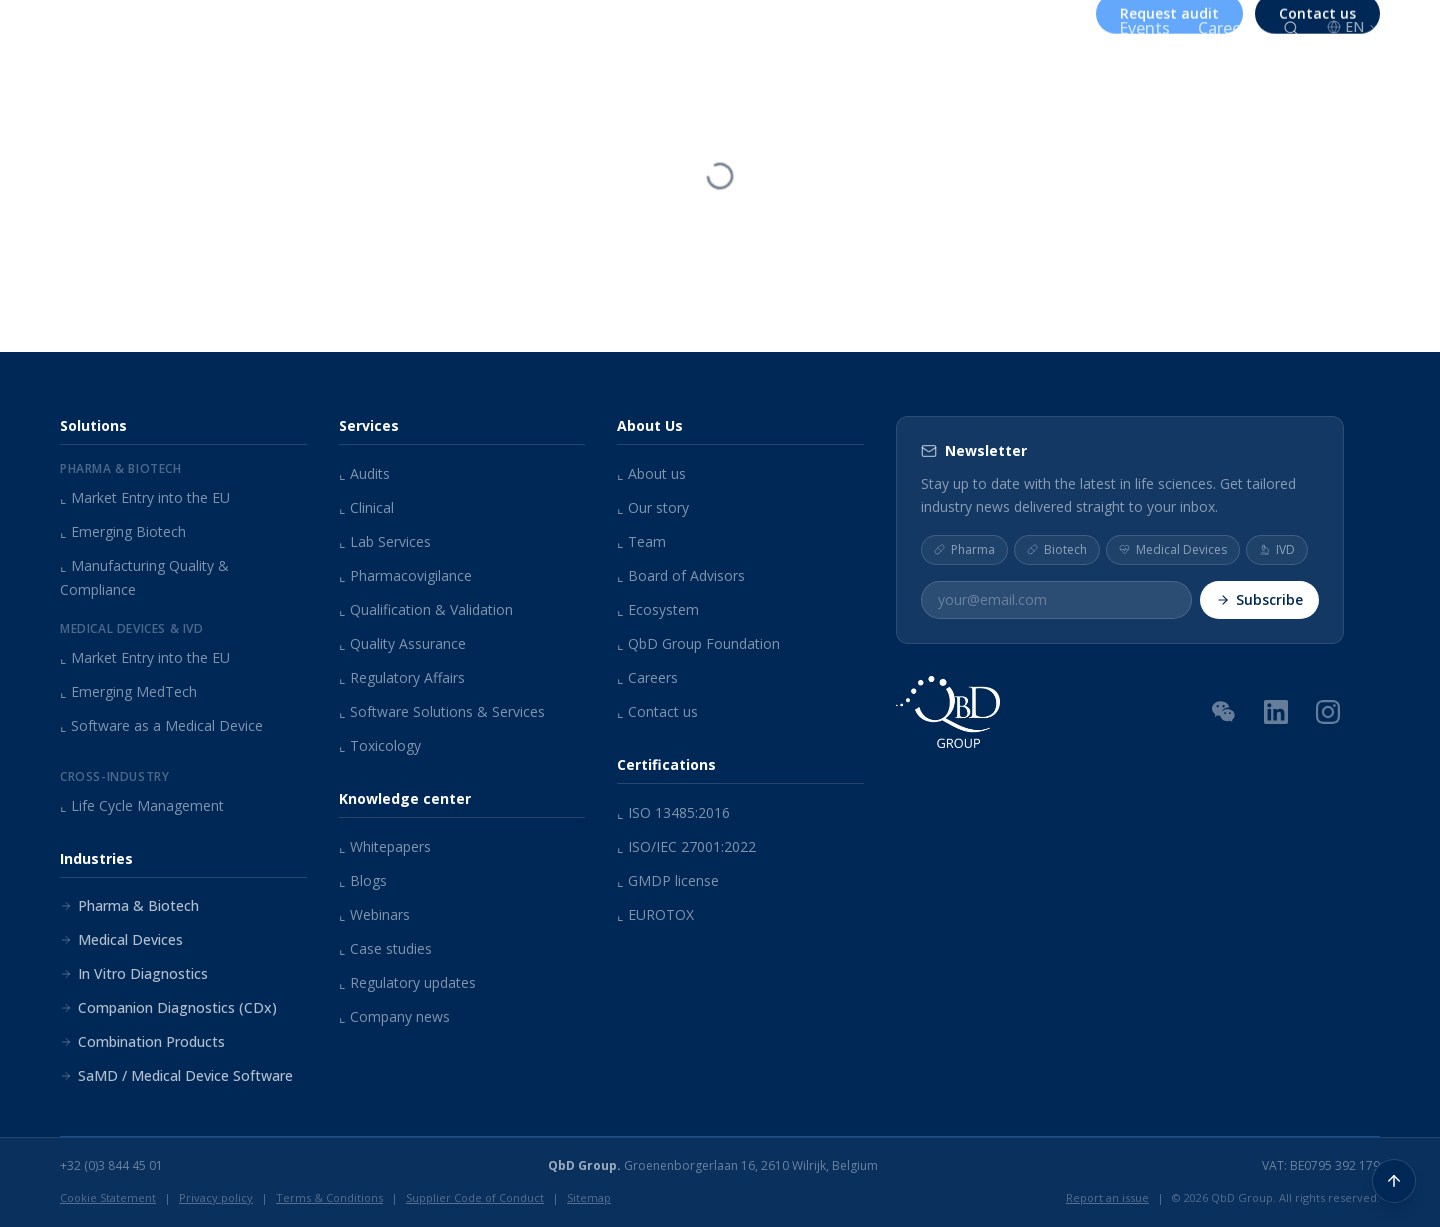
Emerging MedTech (128, 691)
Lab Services (385, 541)
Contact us (657, 711)
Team (641, 541)
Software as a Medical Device (161, 725)
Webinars (374, 914)
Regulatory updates (407, 982)
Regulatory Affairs (402, 677)
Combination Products (142, 1041)
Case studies (385, 948)
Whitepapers (385, 846)
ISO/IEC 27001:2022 (686, 846)
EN (1353, 26)
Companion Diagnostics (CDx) (168, 1007)
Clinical (366, 507)
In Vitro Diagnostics (134, 973)
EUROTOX (655, 914)
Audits (364, 473)
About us (870, 28)
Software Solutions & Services (442, 711)
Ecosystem (658, 609)
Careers (1226, 28)
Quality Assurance (402, 643)
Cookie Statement (108, 1197)
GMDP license (668, 880)
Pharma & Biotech (129, 905)
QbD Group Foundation (698, 643)
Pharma (964, 549)
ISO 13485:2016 (673, 812)
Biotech (1057, 549)
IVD (1277, 549)
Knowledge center (1015, 28)
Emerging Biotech (123, 531)
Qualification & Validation (426, 609)
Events (1144, 28)
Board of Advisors (681, 575)
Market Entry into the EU (145, 497)
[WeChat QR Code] (1224, 711)
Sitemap (589, 1197)
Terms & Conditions (329, 1197)
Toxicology (380, 745)
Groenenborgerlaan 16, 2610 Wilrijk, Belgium (713, 1166)
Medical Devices (121, 939)
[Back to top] (1394, 1181)
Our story (653, 507)
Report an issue (1107, 1197)
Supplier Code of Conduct (475, 1197)
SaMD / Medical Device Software (176, 1075)
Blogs (363, 880)
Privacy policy (216, 1197)
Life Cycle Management (142, 805)
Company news (394, 1016)
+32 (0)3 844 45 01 (111, 1166)
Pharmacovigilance (405, 575)
